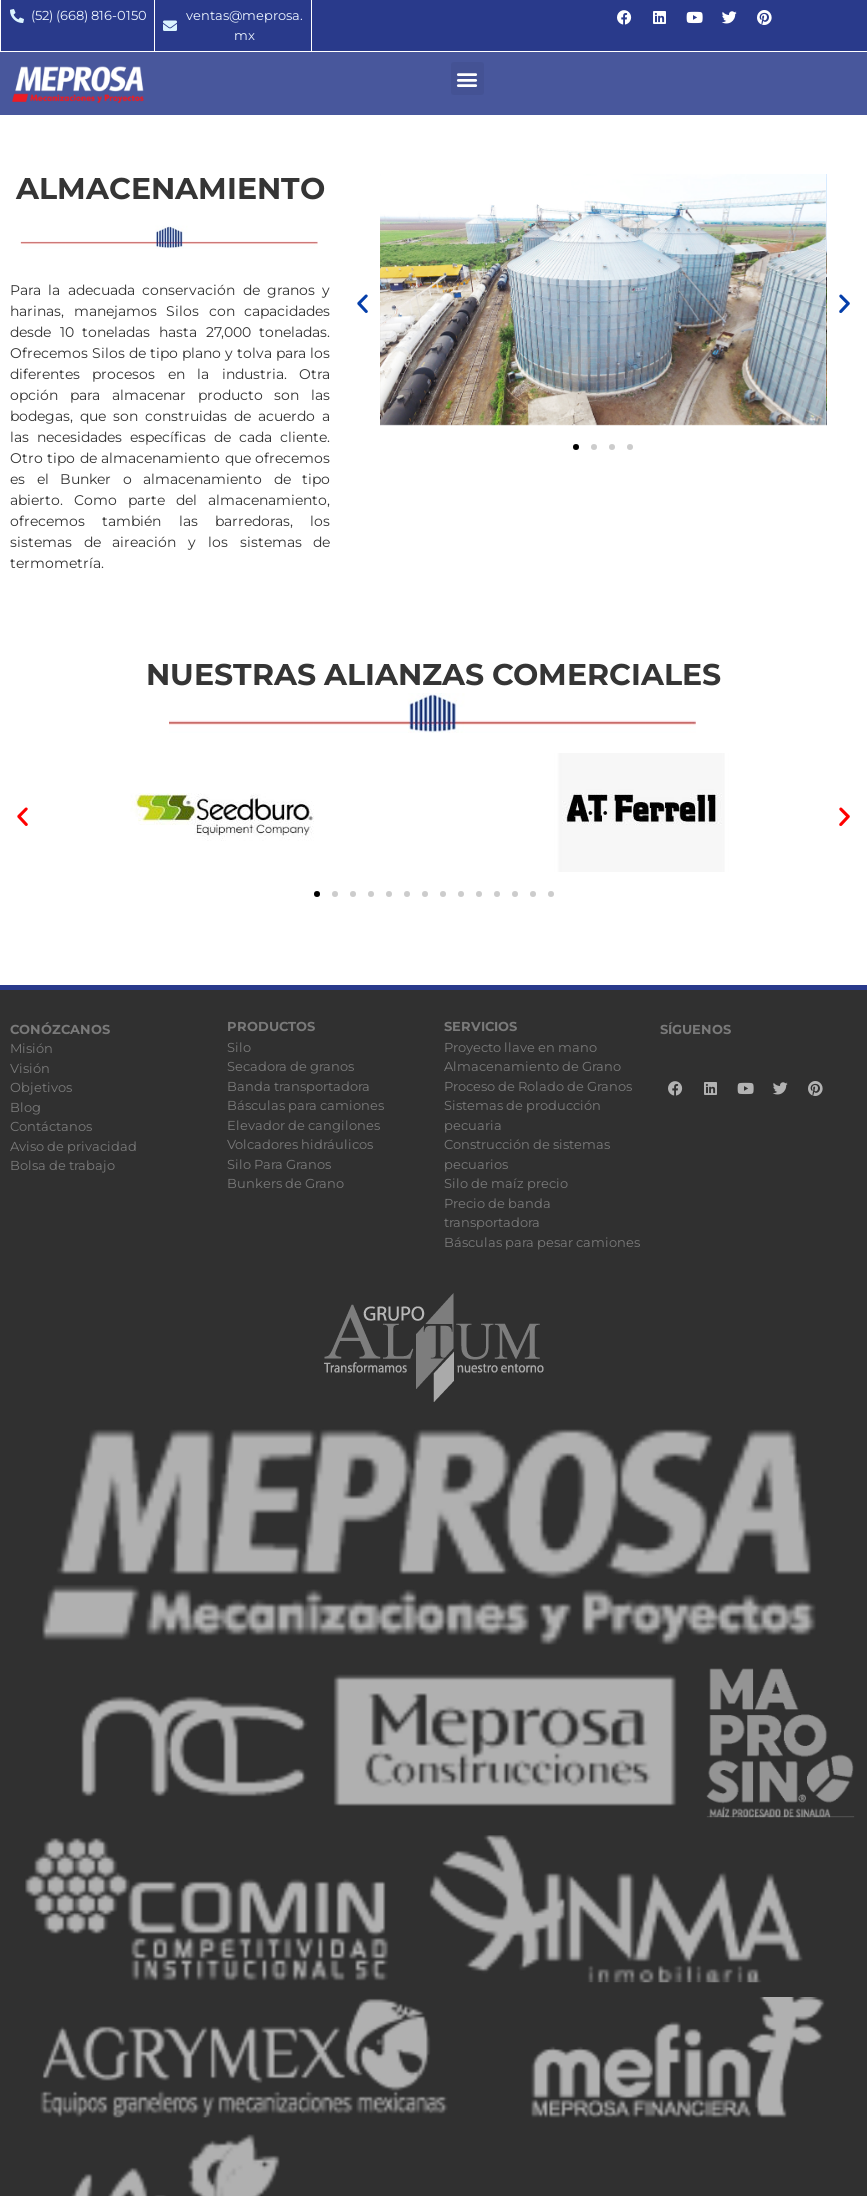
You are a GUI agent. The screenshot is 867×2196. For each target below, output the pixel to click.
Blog (25, 1107)
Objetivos (41, 1087)
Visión (30, 1068)
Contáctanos (51, 1126)
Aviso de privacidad (73, 1146)
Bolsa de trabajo (62, 1165)
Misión (31, 1048)
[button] (467, 78)
